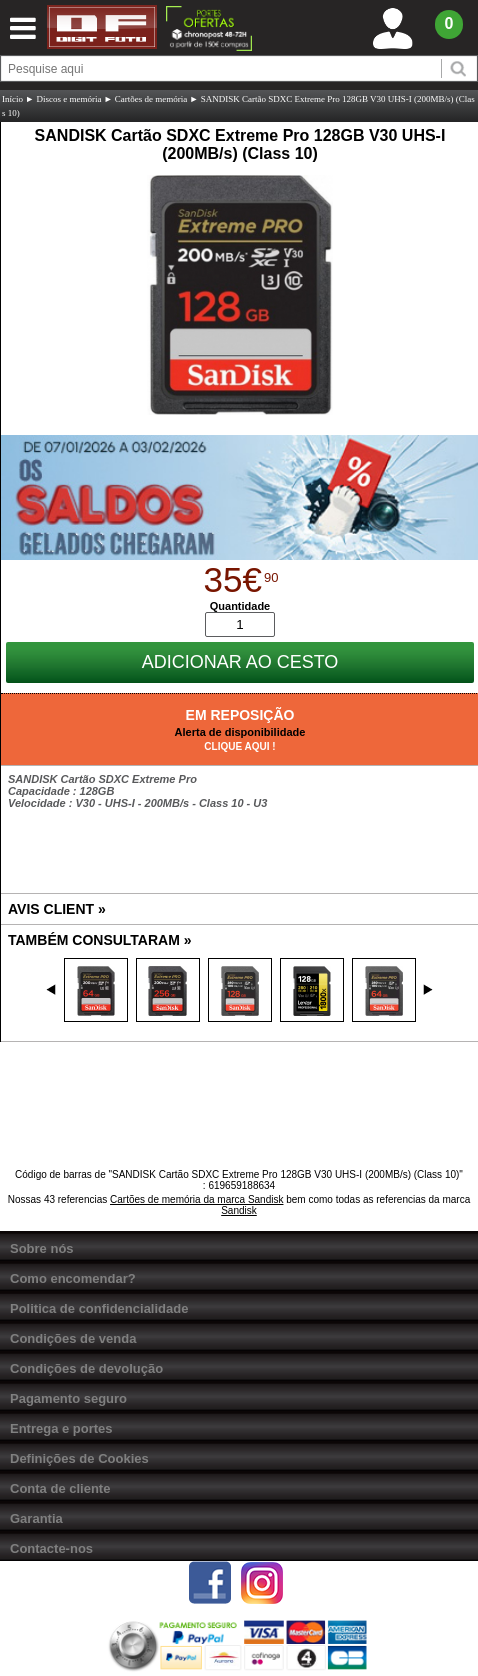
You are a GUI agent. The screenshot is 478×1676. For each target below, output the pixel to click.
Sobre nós (42, 1248)
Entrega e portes (61, 1428)
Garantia (36, 1518)
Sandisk (239, 1210)
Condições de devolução (86, 1368)
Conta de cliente (60, 1488)
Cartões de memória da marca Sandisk (196, 1199)
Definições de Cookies (79, 1458)
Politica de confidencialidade (99, 1308)
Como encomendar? (73, 1278)
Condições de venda (73, 1338)
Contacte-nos (51, 1548)
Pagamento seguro (68, 1398)
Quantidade (240, 606)
